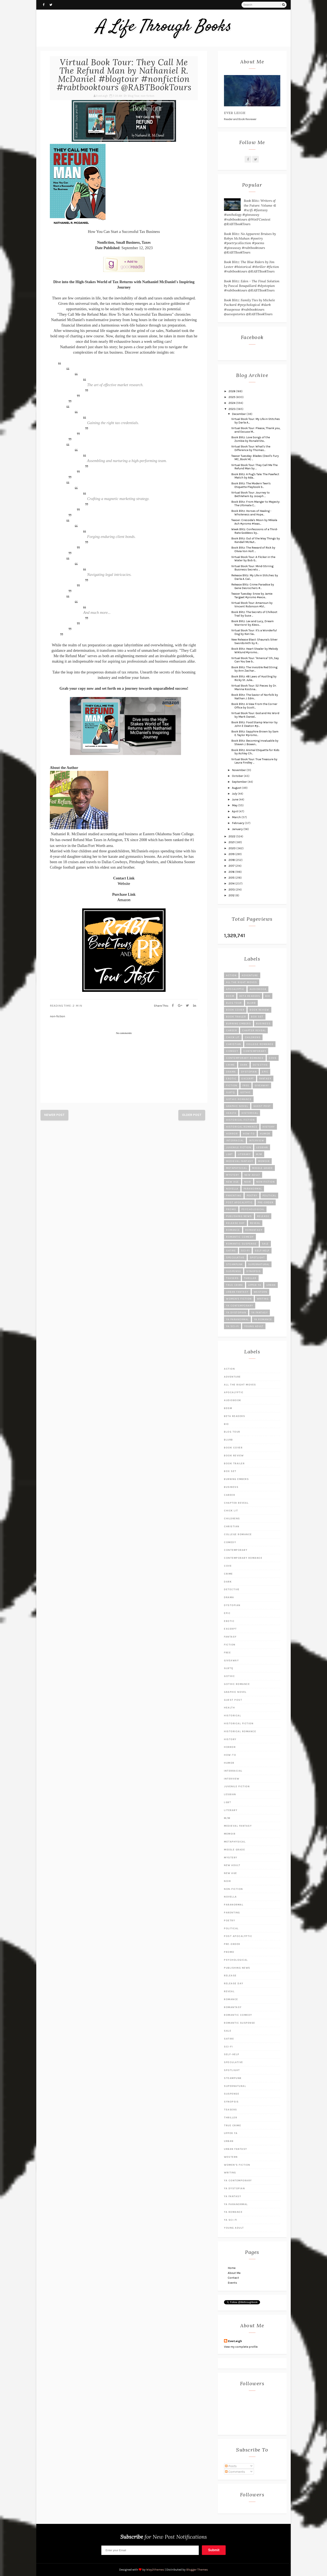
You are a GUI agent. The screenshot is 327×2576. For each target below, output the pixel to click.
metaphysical (236, 1168)
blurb (251, 1002)
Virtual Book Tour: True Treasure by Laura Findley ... (254, 761)
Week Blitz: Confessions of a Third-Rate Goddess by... (254, 531)
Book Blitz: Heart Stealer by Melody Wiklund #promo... (254, 650)
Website (124, 883)
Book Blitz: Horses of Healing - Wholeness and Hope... (251, 512)
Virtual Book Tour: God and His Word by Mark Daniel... (255, 714)
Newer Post (54, 1115)
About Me (234, 2273)
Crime (230, 1064)
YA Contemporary (239, 1305)
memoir (264, 1161)
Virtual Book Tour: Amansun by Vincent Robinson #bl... (252, 604)
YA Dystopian (236, 1312)
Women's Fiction (239, 1298)
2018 (232, 860)
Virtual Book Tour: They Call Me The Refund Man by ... (254, 466)
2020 (232, 848)
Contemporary (254, 1051)
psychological (253, 1209)
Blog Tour (133, 95)
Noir (247, 1181)
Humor (265, 1133)
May (235, 805)
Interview (256, 1140)
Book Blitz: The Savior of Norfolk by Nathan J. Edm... (254, 696)
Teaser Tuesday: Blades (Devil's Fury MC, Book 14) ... (255, 457)
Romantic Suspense (241, 1243)
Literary (244, 1154)
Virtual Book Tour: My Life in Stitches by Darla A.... (255, 420)
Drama (231, 1071)
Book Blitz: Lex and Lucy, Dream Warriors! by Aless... (252, 623)
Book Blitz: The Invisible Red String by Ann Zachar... (254, 669)
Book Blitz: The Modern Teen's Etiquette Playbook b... (251, 485)
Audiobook (258, 989)
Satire (231, 1250)
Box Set (257, 1016)
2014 (232, 883)
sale (265, 1243)
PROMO (231, 1209)
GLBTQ (230, 1092)
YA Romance (263, 1319)
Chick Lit (233, 1037)
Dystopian (249, 1071)
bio (267, 996)
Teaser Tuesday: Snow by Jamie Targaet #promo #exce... (251, 595)
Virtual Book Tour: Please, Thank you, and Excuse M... (255, 429)
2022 (232, 836)
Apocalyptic (235, 989)
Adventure (250, 975)
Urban (271, 1285)
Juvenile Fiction (238, 1147)
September (240, 782)
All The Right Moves (241, 982)
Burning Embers (238, 1023)
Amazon (123, 900)
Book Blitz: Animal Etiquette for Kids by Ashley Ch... (255, 751)
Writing (263, 1298)
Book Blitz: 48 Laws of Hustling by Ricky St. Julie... (254, 678)
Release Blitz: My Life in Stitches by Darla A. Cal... (254, 577)
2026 (232, 391)
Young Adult (254, 1326)
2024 (232, 403)
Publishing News (239, 1216)
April (235, 811)
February (238, 823)
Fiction (231, 1085)
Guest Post (262, 1106)
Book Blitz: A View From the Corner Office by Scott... (254, 705)
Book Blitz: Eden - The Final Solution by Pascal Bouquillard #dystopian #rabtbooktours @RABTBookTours (251, 286)
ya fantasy (259, 1312)
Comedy (232, 1051)
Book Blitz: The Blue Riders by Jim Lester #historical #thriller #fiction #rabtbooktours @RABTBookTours (251, 266)
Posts (231, 2466)
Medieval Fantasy (239, 1161)
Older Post (191, 1115)
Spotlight (257, 1257)
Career (231, 1030)
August (237, 788)
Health (231, 1113)
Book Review (259, 1009)
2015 (232, 877)
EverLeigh (235, 2341)
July (235, 793)
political (269, 1195)
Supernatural (258, 1264)
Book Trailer (236, 1016)
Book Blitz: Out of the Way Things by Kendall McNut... (255, 540)
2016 (232, 872)
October (238, 776)
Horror (232, 1133)
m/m (259, 1154)
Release (263, 1216)
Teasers (232, 1278)
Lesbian (262, 1147)
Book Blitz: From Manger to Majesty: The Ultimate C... (255, 503)
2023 (232, 409)
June (235, 799)
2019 (232, 854)
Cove (273, 1057)
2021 (232, 842)
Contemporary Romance (245, 1057)
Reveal (255, 1223)
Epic (265, 1071)
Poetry (252, 1195)
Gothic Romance (239, 1099)
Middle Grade (262, 1168)
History (269, 1126)
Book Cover (235, 1009)
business (263, 1023)
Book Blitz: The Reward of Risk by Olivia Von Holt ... (253, 549)
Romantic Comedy (240, 1236)
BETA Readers (249, 996)
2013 (232, 889)
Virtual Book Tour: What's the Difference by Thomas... (250, 448)
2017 (232, 866)
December (239, 414)
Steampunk (234, 1264)
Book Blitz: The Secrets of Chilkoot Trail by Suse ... (254, 613)
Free (246, 1085)
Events (232, 2283)
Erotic (231, 1078)
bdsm (230, 996)
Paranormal (253, 1188)
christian (233, 1044)
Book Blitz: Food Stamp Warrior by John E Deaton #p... (254, 724)
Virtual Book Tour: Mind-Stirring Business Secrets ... (252, 567)
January (237, 829)
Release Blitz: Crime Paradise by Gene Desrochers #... (252, 586)
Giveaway (262, 1085)
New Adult (252, 1174)
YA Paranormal (237, 1319)
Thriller (250, 1278)
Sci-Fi (245, 1250)
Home (231, 2268)
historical (249, 1113)
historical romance (241, 1126)
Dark (244, 1064)
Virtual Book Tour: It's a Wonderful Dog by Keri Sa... (254, 632)
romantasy (254, 1229)
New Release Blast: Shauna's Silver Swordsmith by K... (254, 641)
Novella (232, 1188)
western (260, 1291)
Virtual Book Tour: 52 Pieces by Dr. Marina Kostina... (254, 687)
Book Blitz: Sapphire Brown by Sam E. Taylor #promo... (254, 733)
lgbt (229, 1154)
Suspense (233, 1271)
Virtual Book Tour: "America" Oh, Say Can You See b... (255, 659)
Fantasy (265, 1078)
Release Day (235, 1223)
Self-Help (262, 1250)
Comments (235, 2472)
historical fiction (240, 1119)
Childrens (253, 1037)
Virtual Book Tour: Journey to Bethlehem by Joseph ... (250, 494)
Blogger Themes (197, 2569)
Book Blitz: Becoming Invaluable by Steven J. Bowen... (254, 742)
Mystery (232, 1174)
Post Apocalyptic (239, 1202)
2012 (232, 895)
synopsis (253, 1271)
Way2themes (155, 2569)
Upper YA (254, 1285)
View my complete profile (241, 2347)
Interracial (235, 1140)
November (239, 770)
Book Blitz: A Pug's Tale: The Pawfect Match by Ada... (255, 476)
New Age (232, 1181)
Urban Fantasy (237, 1291)
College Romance (260, 1044)
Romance (233, 1229)
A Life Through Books (163, 26)
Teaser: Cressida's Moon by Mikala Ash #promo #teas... (254, 521)
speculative (235, 1257)
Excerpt (247, 1078)
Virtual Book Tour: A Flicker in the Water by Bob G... (253, 558)
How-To (249, 1133)
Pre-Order (266, 1202)
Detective (260, 1064)
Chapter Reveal (254, 1030)
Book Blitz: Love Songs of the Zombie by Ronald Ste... (250, 439)
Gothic (245, 1092)
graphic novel (237, 1106)
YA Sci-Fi (232, 1326)
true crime (234, 1285)
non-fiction (147, 95)
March (236, 817)
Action (231, 975)
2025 (232, 397)
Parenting (233, 1195)
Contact (233, 2278)
